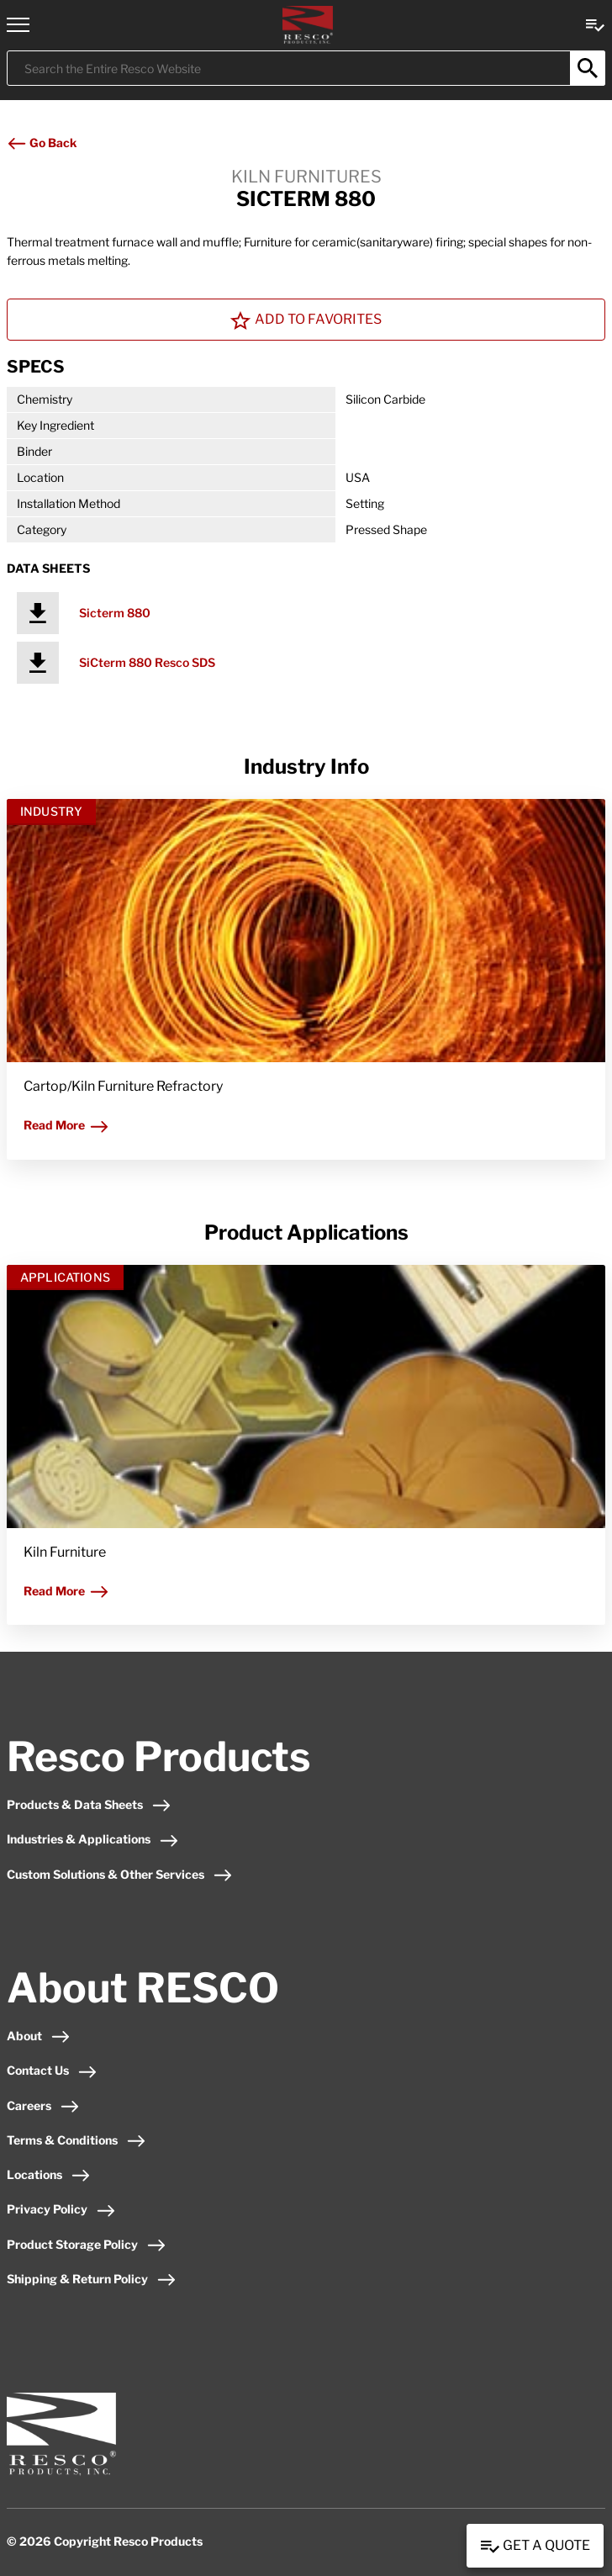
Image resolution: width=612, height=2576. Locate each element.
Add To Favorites (306, 320)
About (39, 2036)
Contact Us (52, 2070)
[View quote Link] (595, 24)
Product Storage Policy (86, 2244)
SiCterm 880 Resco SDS (147, 662)
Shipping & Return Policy (92, 2279)
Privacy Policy (61, 2209)
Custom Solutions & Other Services (120, 1874)
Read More (66, 1125)
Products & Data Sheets (89, 1804)
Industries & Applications (93, 1839)
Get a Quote (535, 2546)
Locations (49, 2174)
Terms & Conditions (76, 2140)
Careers (43, 2105)
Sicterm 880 (114, 613)
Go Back (41, 142)
